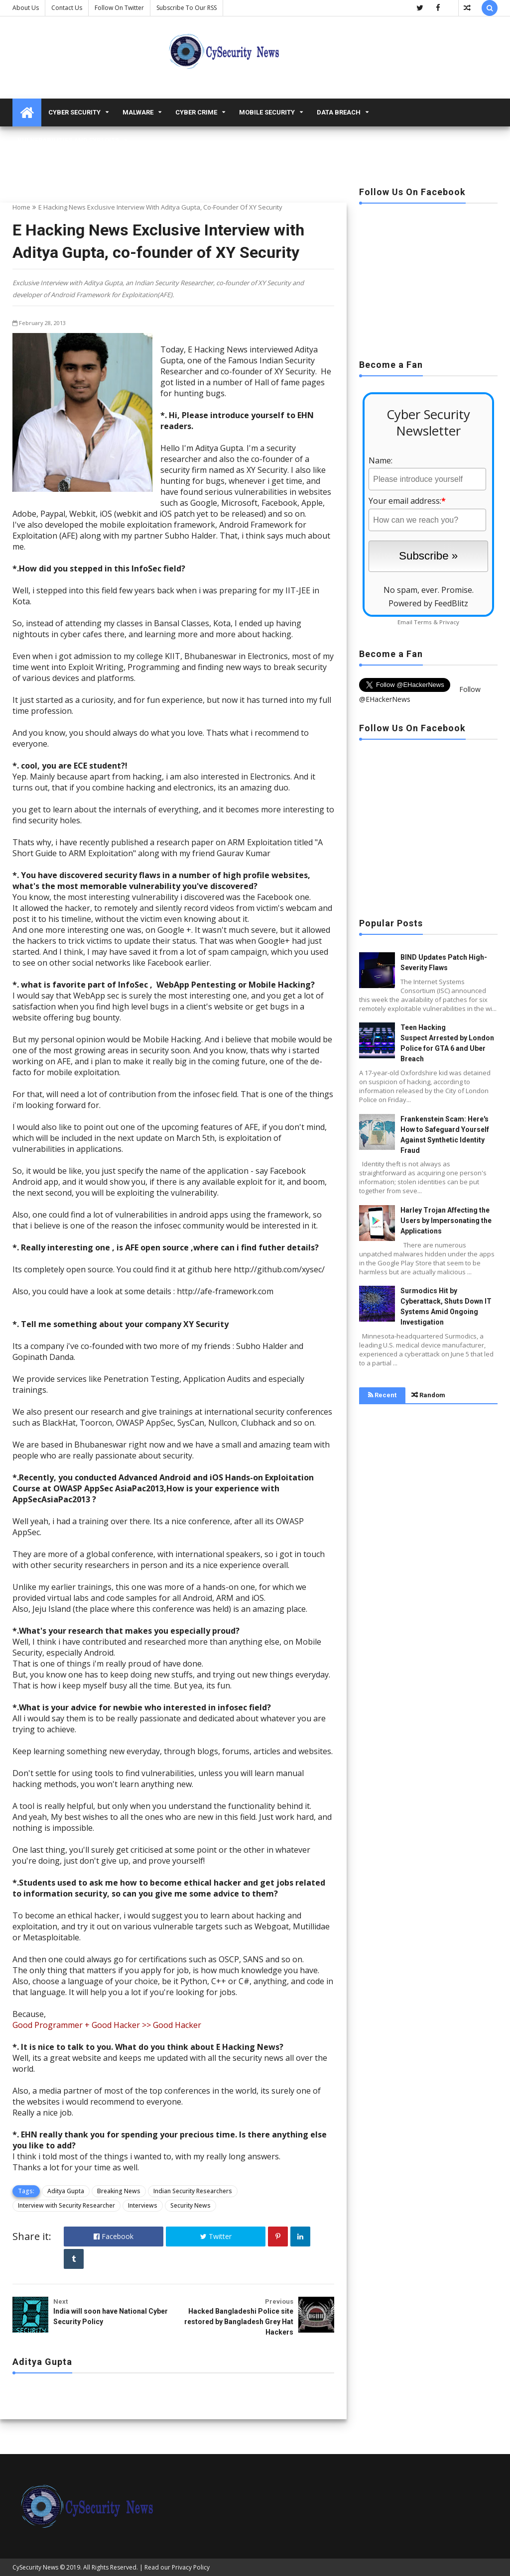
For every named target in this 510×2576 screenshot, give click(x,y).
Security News (190, 2205)
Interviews (142, 2205)
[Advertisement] (428, 278)
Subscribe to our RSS (186, 7)
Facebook (113, 2236)
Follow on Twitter (119, 7)
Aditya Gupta (65, 2191)
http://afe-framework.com (225, 1291)
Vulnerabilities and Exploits (68, 140)
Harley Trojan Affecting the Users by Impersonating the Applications (446, 1220)
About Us (25, 7)
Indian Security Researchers (192, 2191)
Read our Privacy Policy (177, 2567)
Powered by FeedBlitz (428, 603)
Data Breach (339, 112)
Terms (423, 622)
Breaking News (118, 2191)
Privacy (449, 622)
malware (138, 112)
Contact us (66, 7)
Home (21, 207)
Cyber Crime (196, 112)
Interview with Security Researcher (66, 2205)
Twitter (216, 2236)
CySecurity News (35, 2567)
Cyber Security (74, 112)
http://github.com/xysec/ (279, 1269)
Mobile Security (267, 112)
